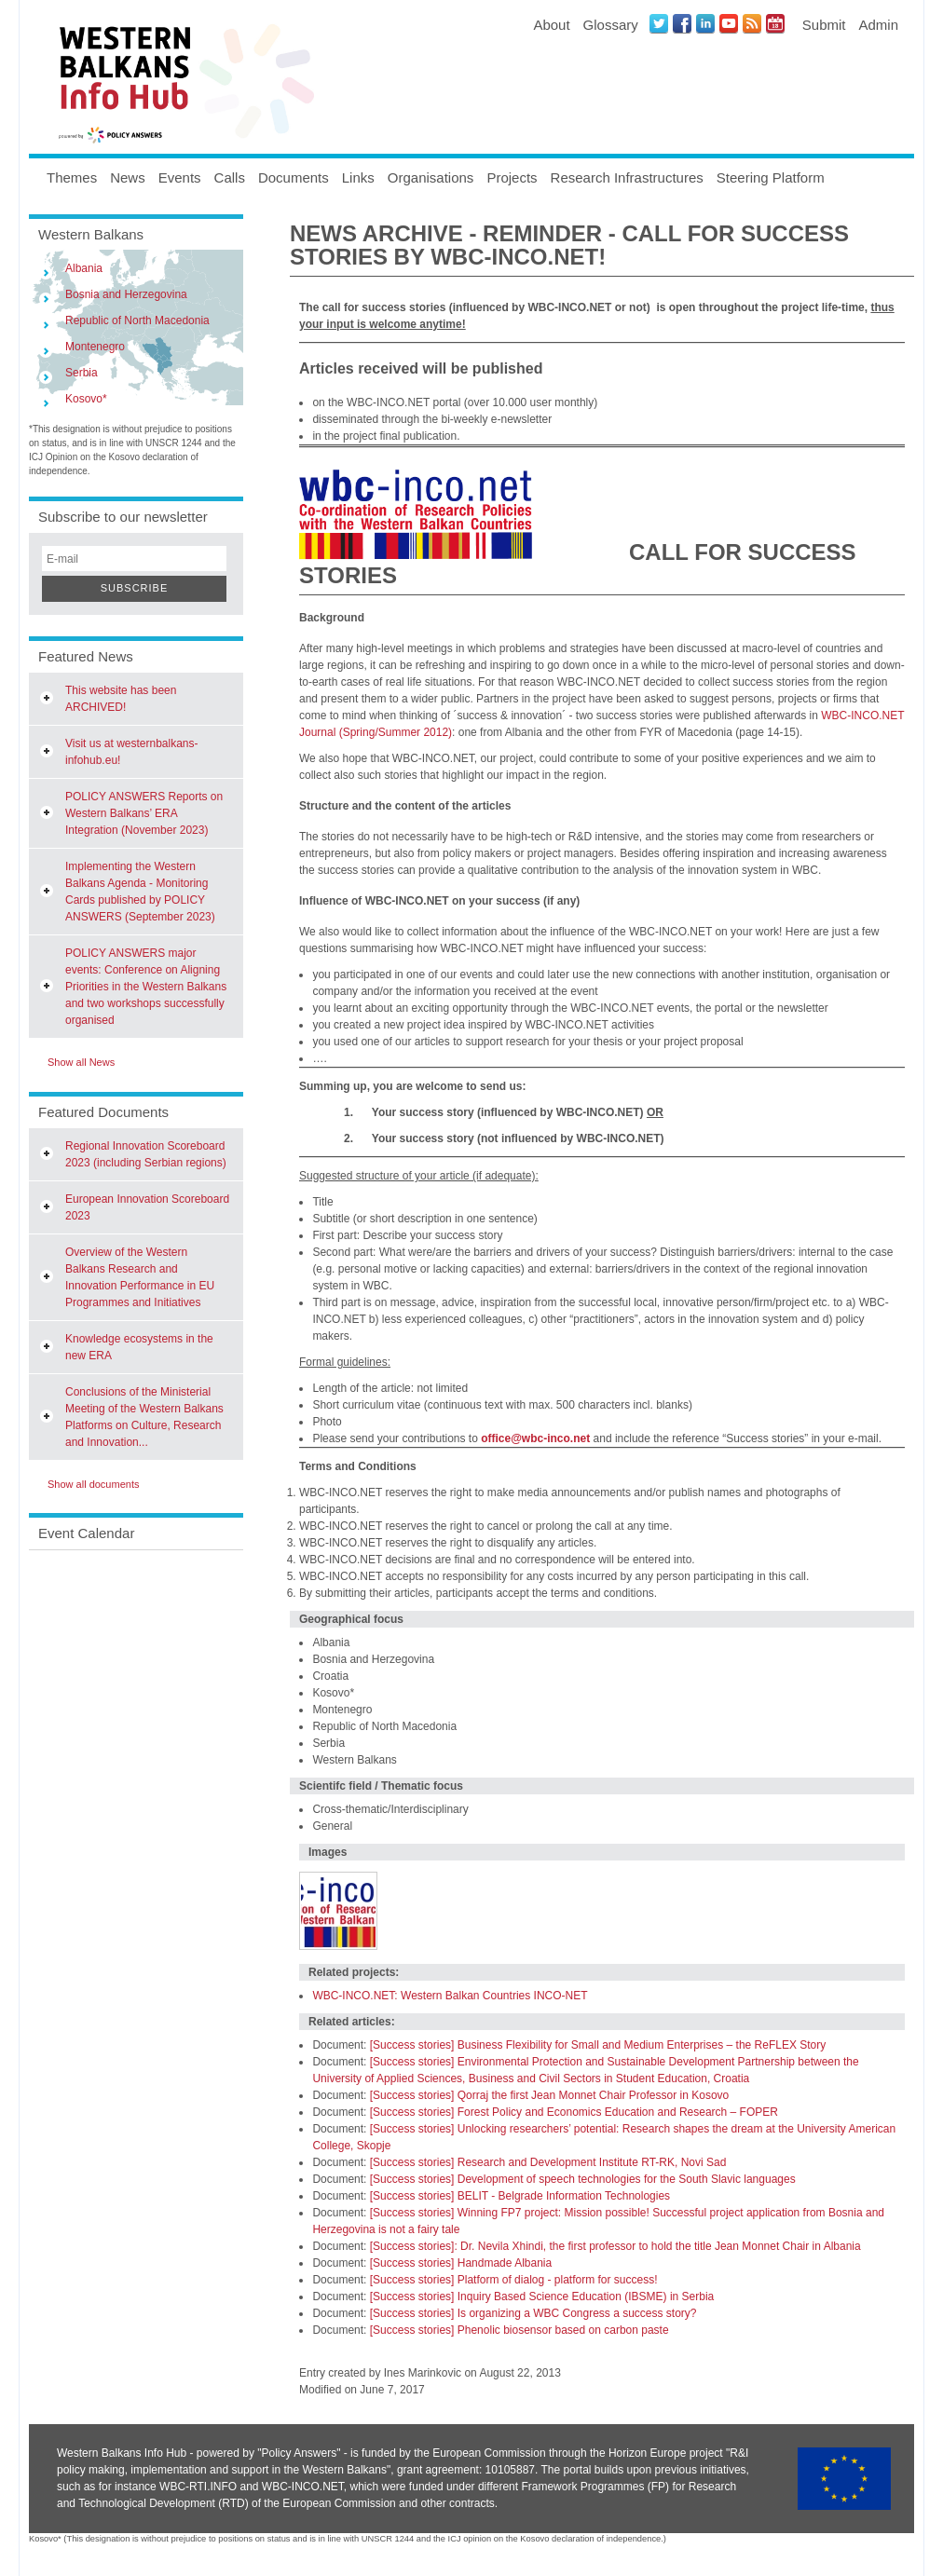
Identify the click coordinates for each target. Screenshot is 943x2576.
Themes (72, 177)
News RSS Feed (752, 23)
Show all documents (93, 1484)
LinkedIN (705, 23)
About (551, 25)
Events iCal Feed (775, 23)
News (127, 177)
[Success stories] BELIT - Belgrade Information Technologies (520, 2195)
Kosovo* (86, 398)
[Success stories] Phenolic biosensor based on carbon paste (519, 2330)
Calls (229, 177)
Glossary (610, 25)
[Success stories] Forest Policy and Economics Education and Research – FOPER (574, 2112)
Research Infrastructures (627, 177)
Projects (511, 177)
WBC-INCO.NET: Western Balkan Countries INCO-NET (449, 1995)
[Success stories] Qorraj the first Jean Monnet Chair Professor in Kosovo (550, 2095)
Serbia (81, 372)
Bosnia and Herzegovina (126, 294)
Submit (824, 25)
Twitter (658, 23)
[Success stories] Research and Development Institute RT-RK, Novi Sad (548, 2162)
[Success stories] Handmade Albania (461, 2262)
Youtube (728, 23)
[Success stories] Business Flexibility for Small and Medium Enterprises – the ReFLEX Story (598, 2044)
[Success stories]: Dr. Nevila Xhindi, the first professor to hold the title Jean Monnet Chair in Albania (615, 2246)
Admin (878, 25)
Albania (83, 268)
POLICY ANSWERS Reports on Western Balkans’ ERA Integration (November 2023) (144, 813)
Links (358, 177)
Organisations (431, 177)
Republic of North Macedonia (137, 320)
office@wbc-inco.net (535, 1438)
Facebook (682, 23)
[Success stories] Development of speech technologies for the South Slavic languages (583, 2179)
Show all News (81, 1062)
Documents (293, 177)
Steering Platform (771, 177)
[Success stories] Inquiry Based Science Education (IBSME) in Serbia (542, 2296)
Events (179, 177)
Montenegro (95, 346)
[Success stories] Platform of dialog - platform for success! (514, 2279)
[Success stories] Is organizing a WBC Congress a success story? (533, 2313)
